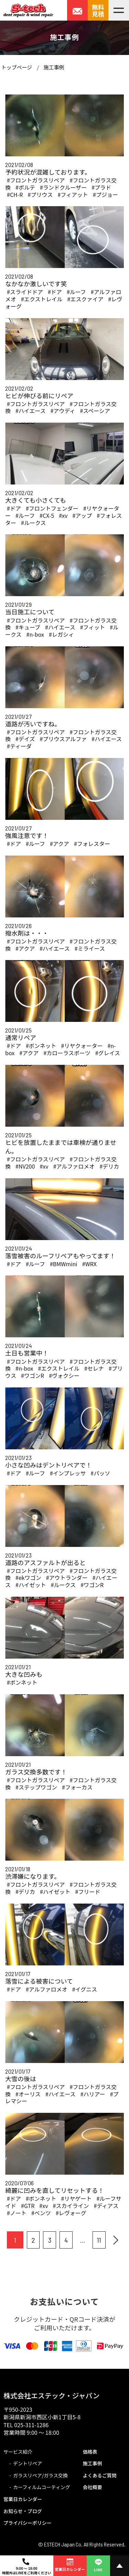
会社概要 (92, 2487)
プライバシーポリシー (27, 2522)
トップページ (16, 67)
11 (99, 2240)
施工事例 (53, 67)
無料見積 (98, 10)
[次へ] (115, 2240)
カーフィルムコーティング (41, 2487)
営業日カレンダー (22, 2499)
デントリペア (27, 2463)
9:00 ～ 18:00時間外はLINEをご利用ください (26, 2566)
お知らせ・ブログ (22, 2511)
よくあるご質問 (100, 2475)
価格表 (90, 2451)
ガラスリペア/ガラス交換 (40, 2475)
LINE (98, 2564)
